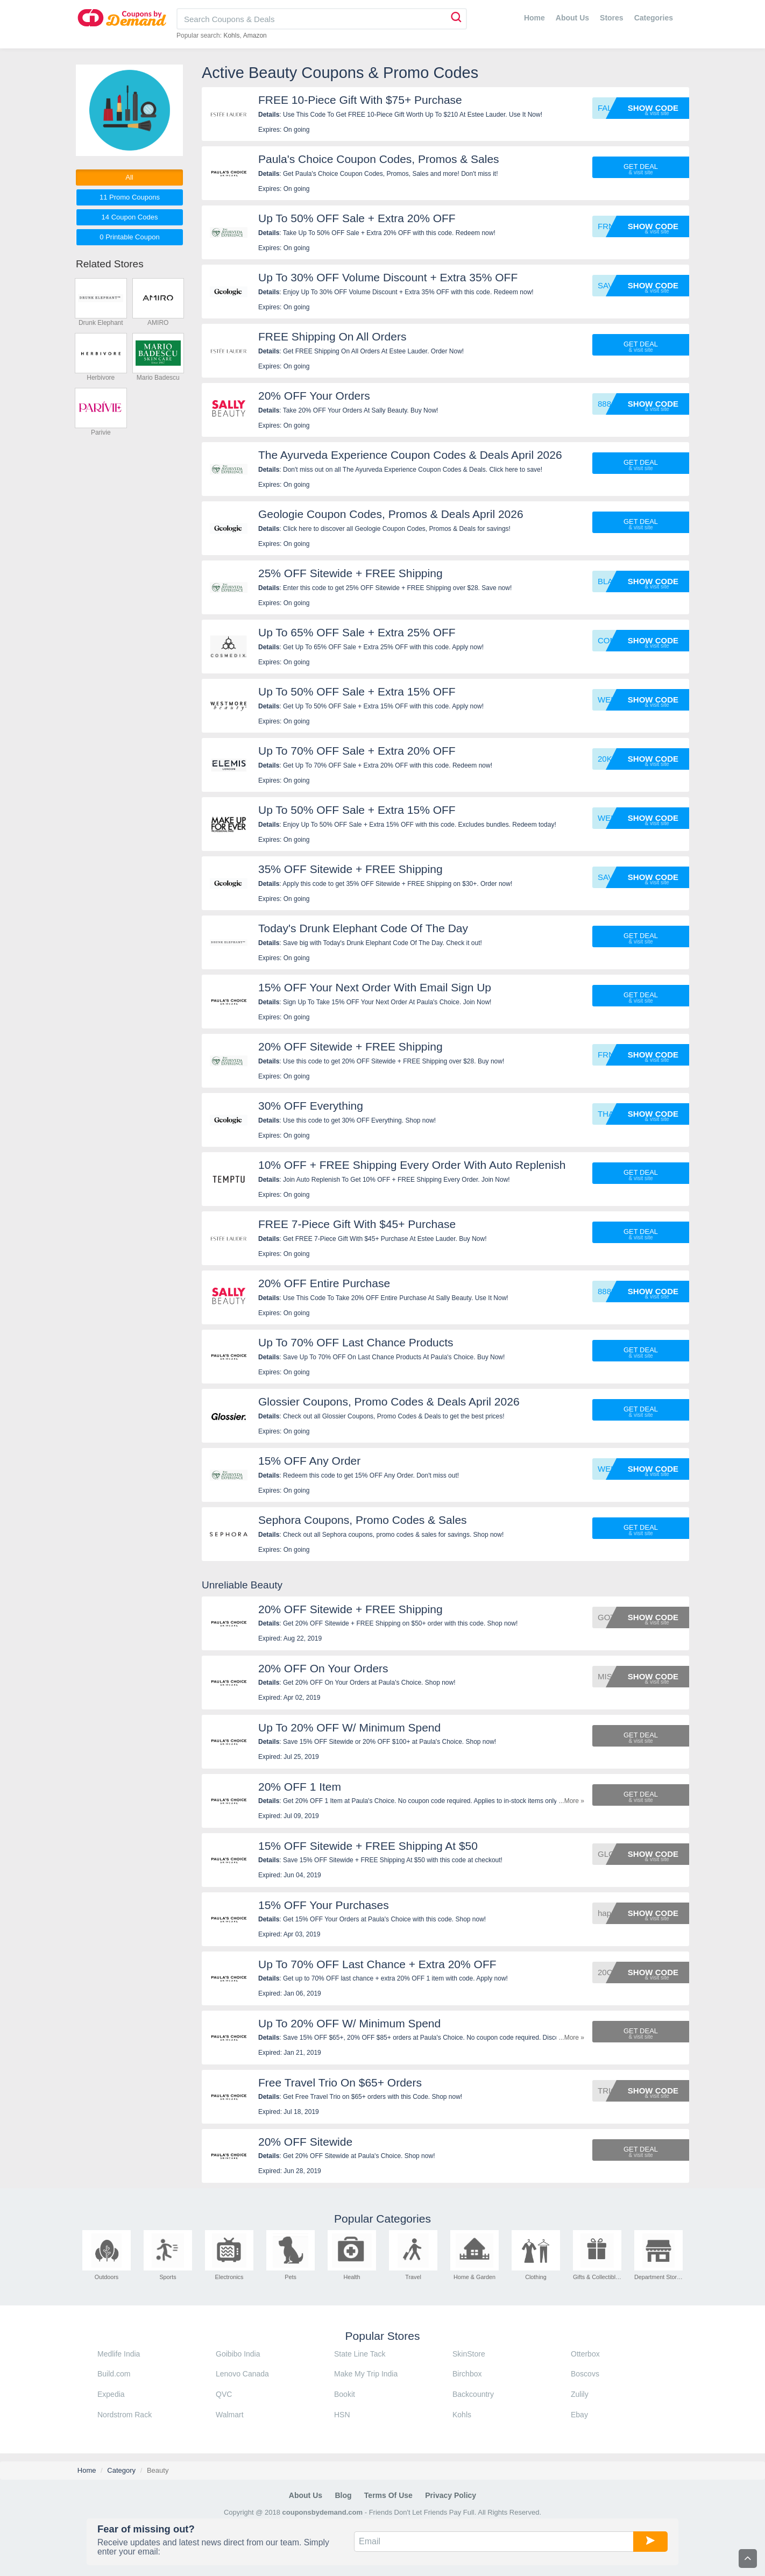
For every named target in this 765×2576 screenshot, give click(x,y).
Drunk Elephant (101, 323)
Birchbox (466, 2373)
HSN (342, 2414)
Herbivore (101, 377)
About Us (572, 17)
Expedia (111, 2394)
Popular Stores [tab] (382, 2336)
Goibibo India (238, 2354)
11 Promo (130, 197)
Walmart (230, 2414)
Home (534, 17)
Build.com (113, 2373)
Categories (653, 17)
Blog (343, 2495)
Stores (612, 17)
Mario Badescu (158, 377)
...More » (571, 1801)
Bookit (344, 2394)
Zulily (580, 2394)
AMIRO (157, 323)
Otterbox (585, 2354)
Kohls (231, 35)
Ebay (579, 2414)
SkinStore (468, 2354)
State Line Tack (359, 2354)
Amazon (255, 35)
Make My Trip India (366, 2373)
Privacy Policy (450, 2495)
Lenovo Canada (242, 2373)
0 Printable (129, 237)
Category (121, 2470)
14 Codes (130, 217)
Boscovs (585, 2373)
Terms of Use (388, 2495)
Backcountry (473, 2394)
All (129, 177)
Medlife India (118, 2354)
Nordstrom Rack (124, 2414)
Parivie (101, 432)
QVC (224, 2394)
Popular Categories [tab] (382, 2218)
